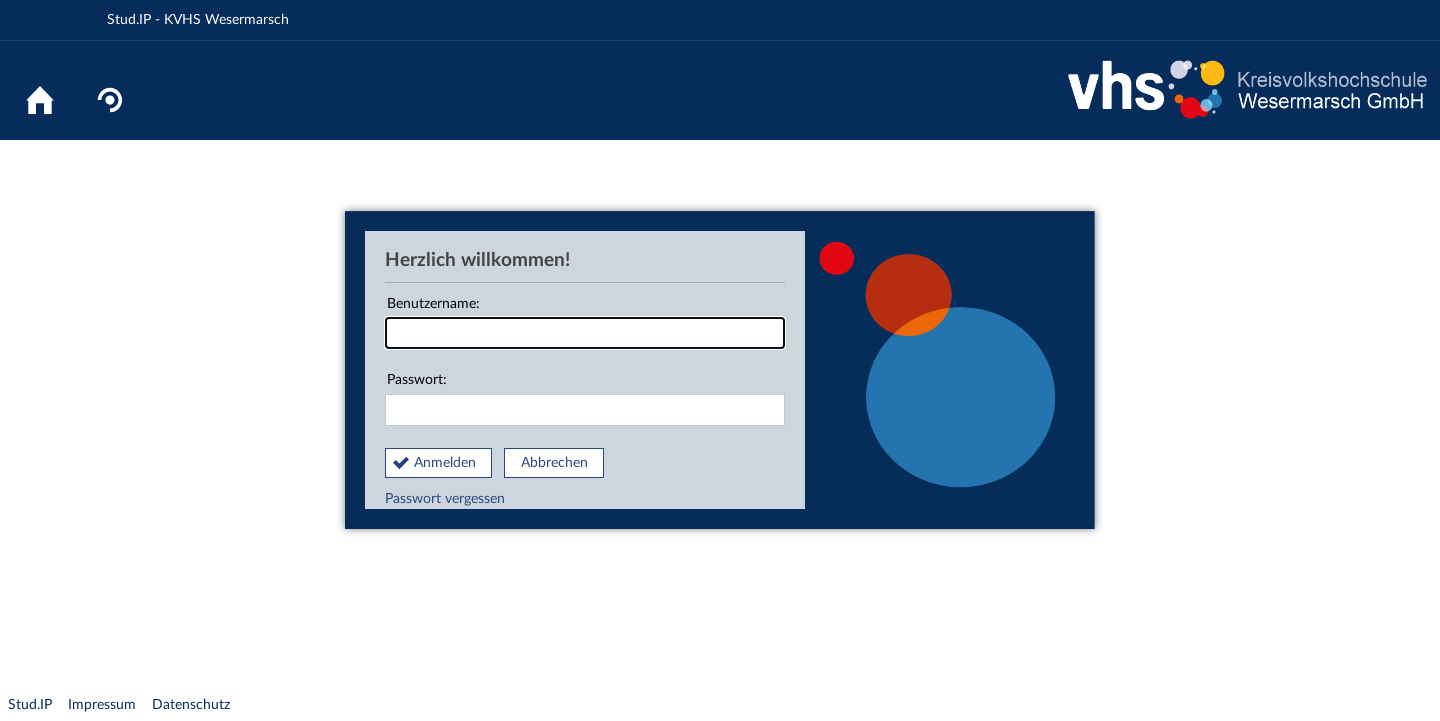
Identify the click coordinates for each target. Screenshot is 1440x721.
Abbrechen (554, 463)
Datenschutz (191, 705)
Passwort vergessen (445, 499)
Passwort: (585, 399)
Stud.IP (30, 705)
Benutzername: (585, 323)
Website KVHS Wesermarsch (1248, 90)
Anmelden (445, 463)
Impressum (102, 705)
